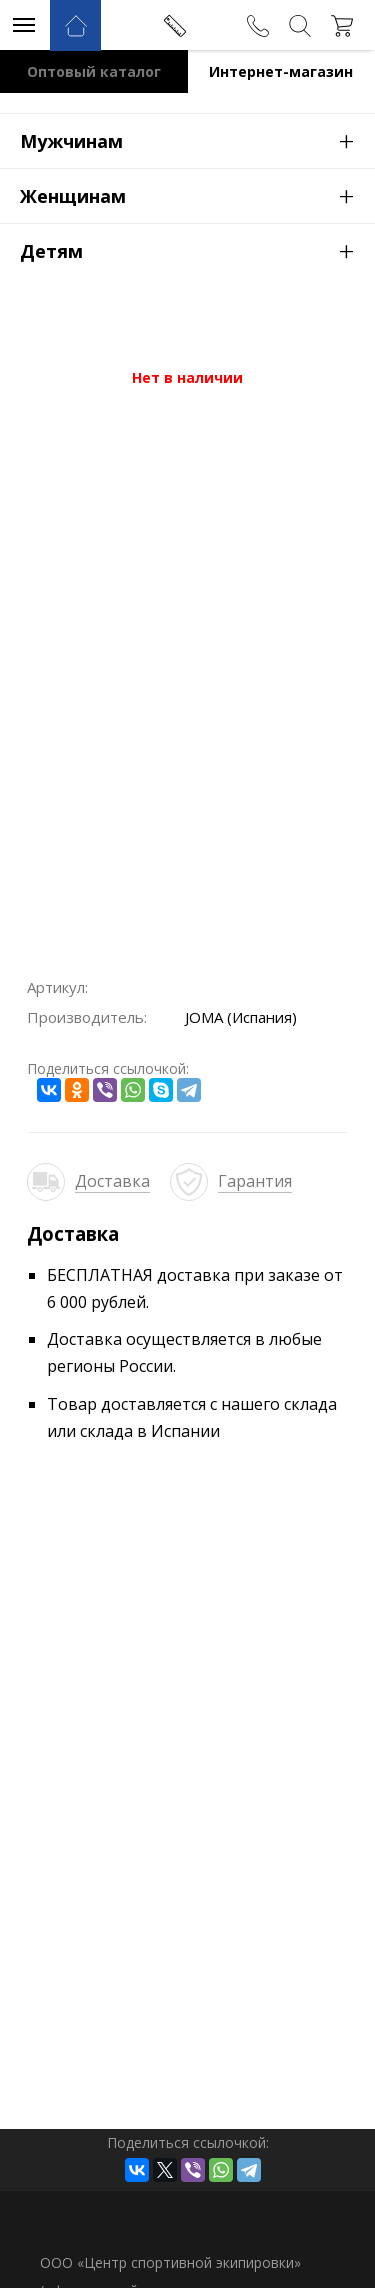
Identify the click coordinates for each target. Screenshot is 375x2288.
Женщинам (197, 195)
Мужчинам (197, 140)
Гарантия (255, 1181)
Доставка (112, 1181)
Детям (197, 250)
